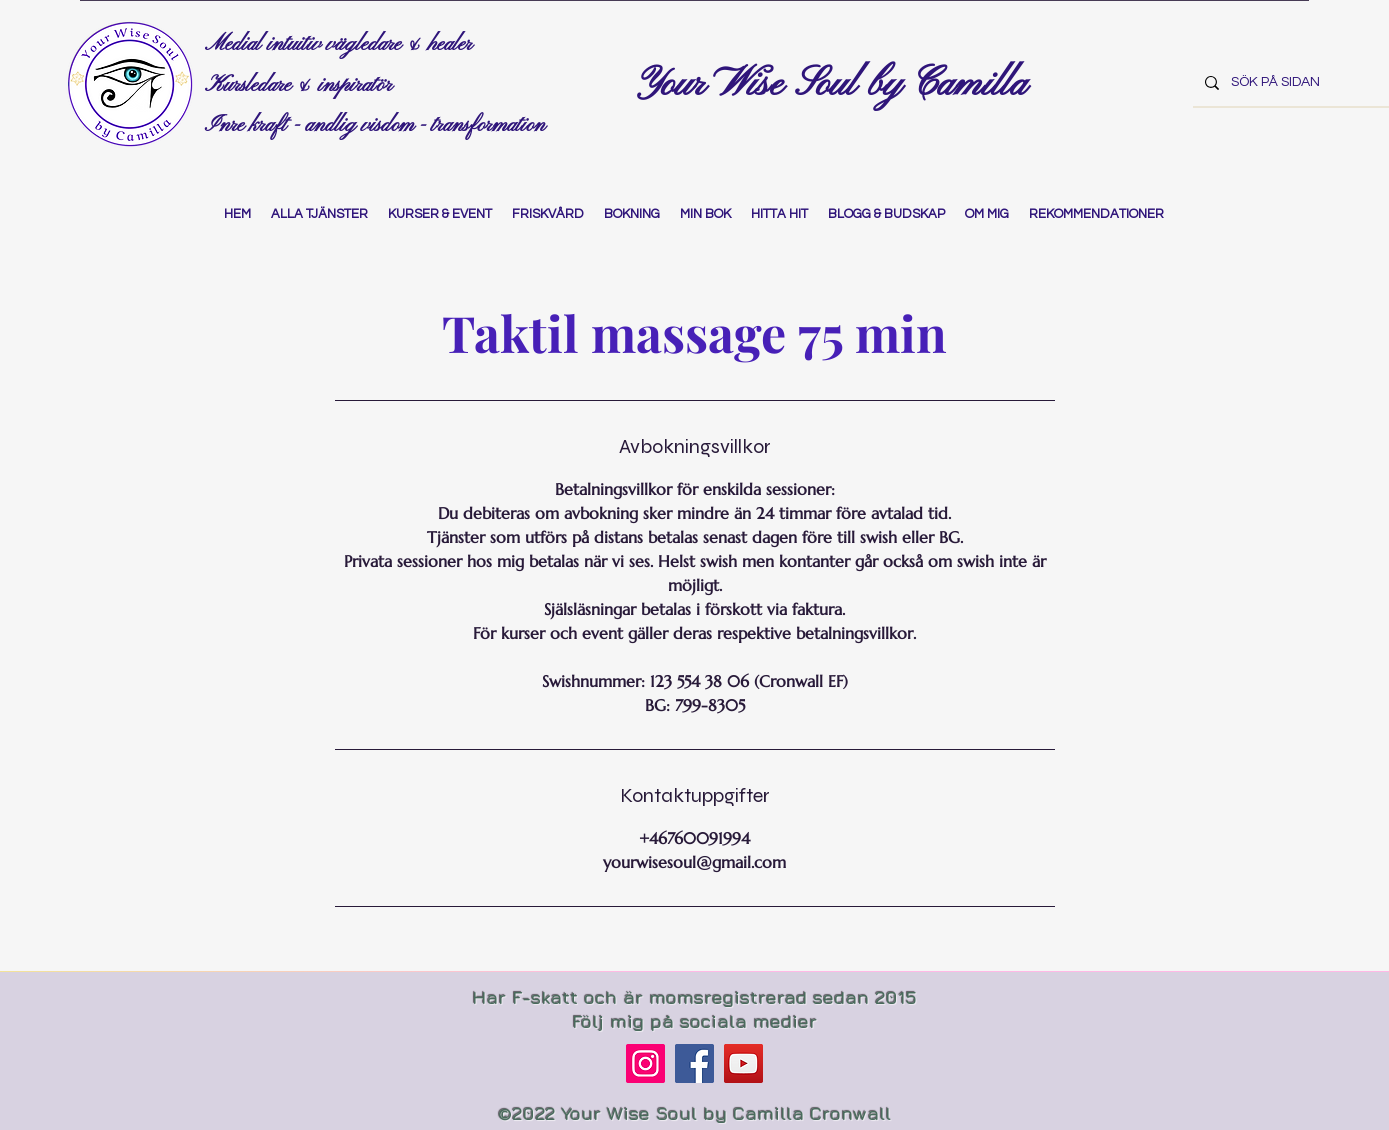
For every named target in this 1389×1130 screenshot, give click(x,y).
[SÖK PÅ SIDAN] (1289, 82)
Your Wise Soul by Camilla (837, 85)
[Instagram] (645, 1063)
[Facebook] (694, 1063)
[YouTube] (743, 1063)
